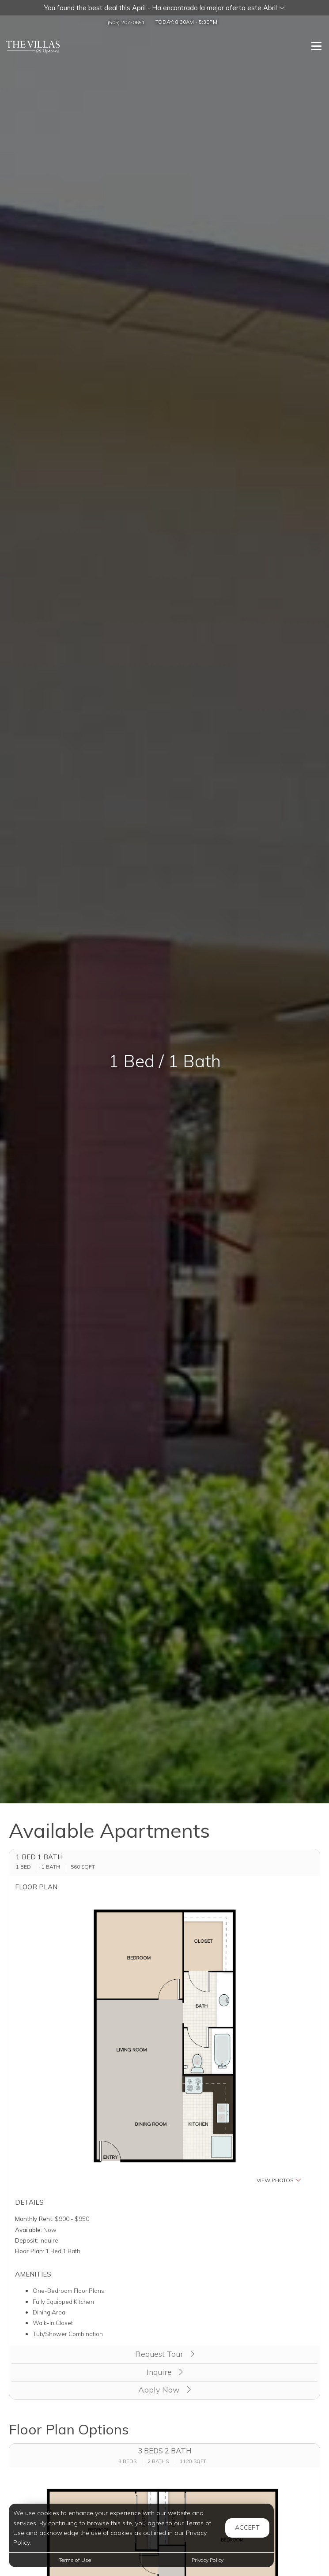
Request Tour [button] (164, 2354)
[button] (164, 7)
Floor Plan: (29, 2250)
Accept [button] (247, 2527)
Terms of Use (75, 2560)
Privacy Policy (207, 2560)
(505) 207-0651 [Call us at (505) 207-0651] (126, 22)
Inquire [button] (165, 2372)
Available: (28, 2229)
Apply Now (164, 2390)
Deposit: (26, 2240)
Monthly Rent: (34, 2218)
